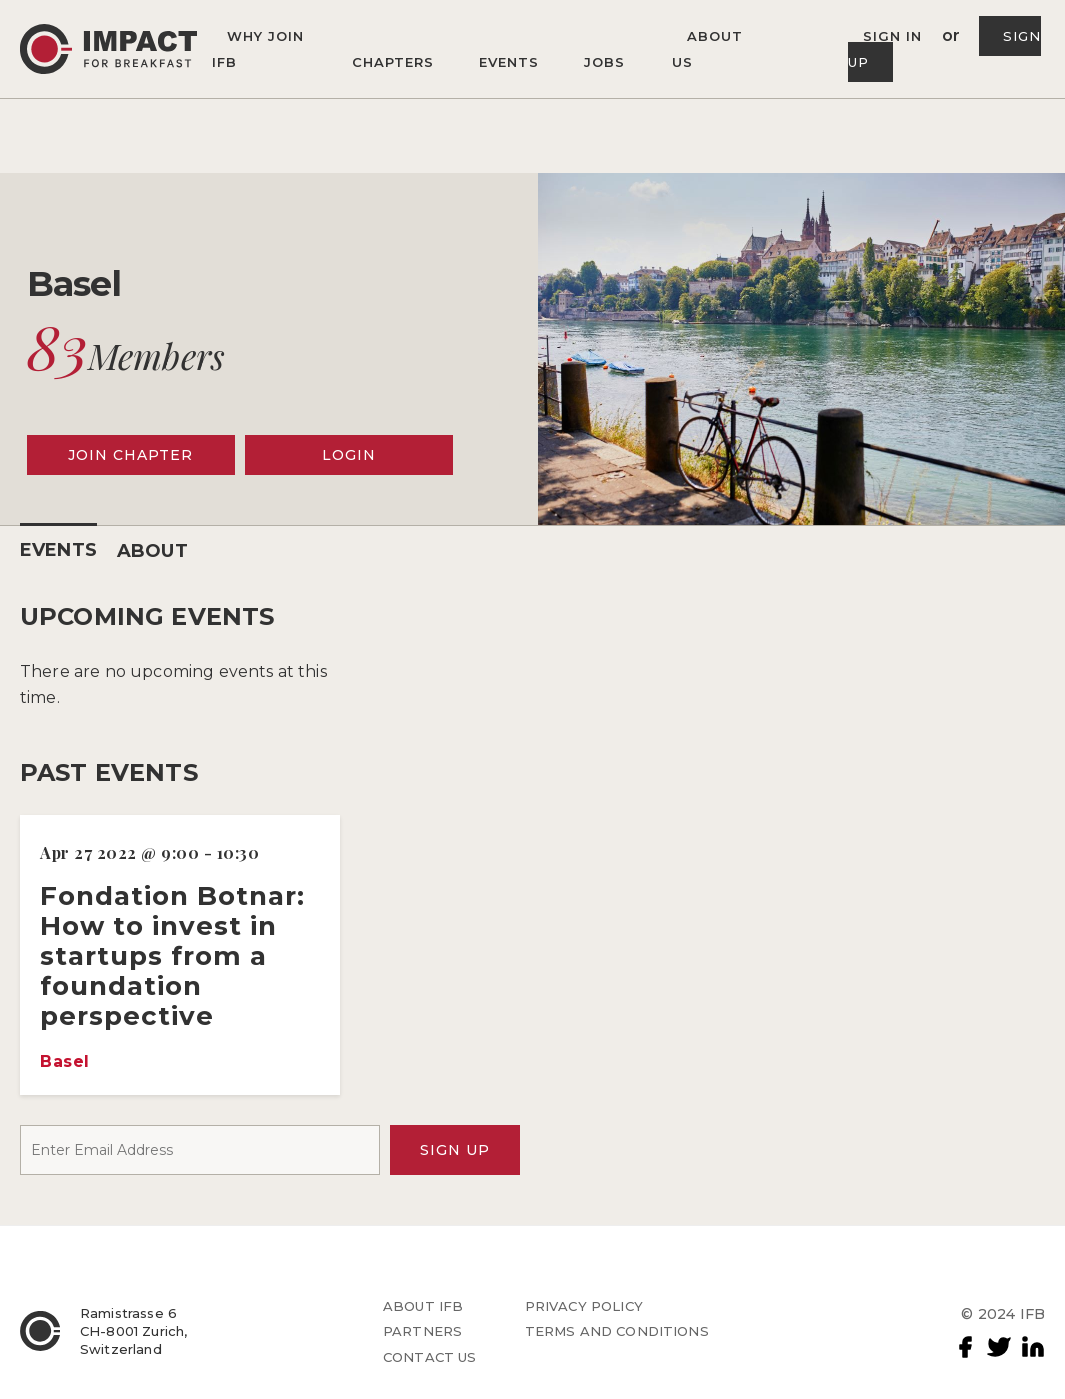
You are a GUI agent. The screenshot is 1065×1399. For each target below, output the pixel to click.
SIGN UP (455, 1150)
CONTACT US (430, 1357)
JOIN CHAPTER (130, 455)
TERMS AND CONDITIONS (617, 1331)
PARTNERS (422, 1331)
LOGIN (349, 455)
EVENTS (58, 550)
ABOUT (152, 551)
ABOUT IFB (423, 1306)
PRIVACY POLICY (584, 1306)
